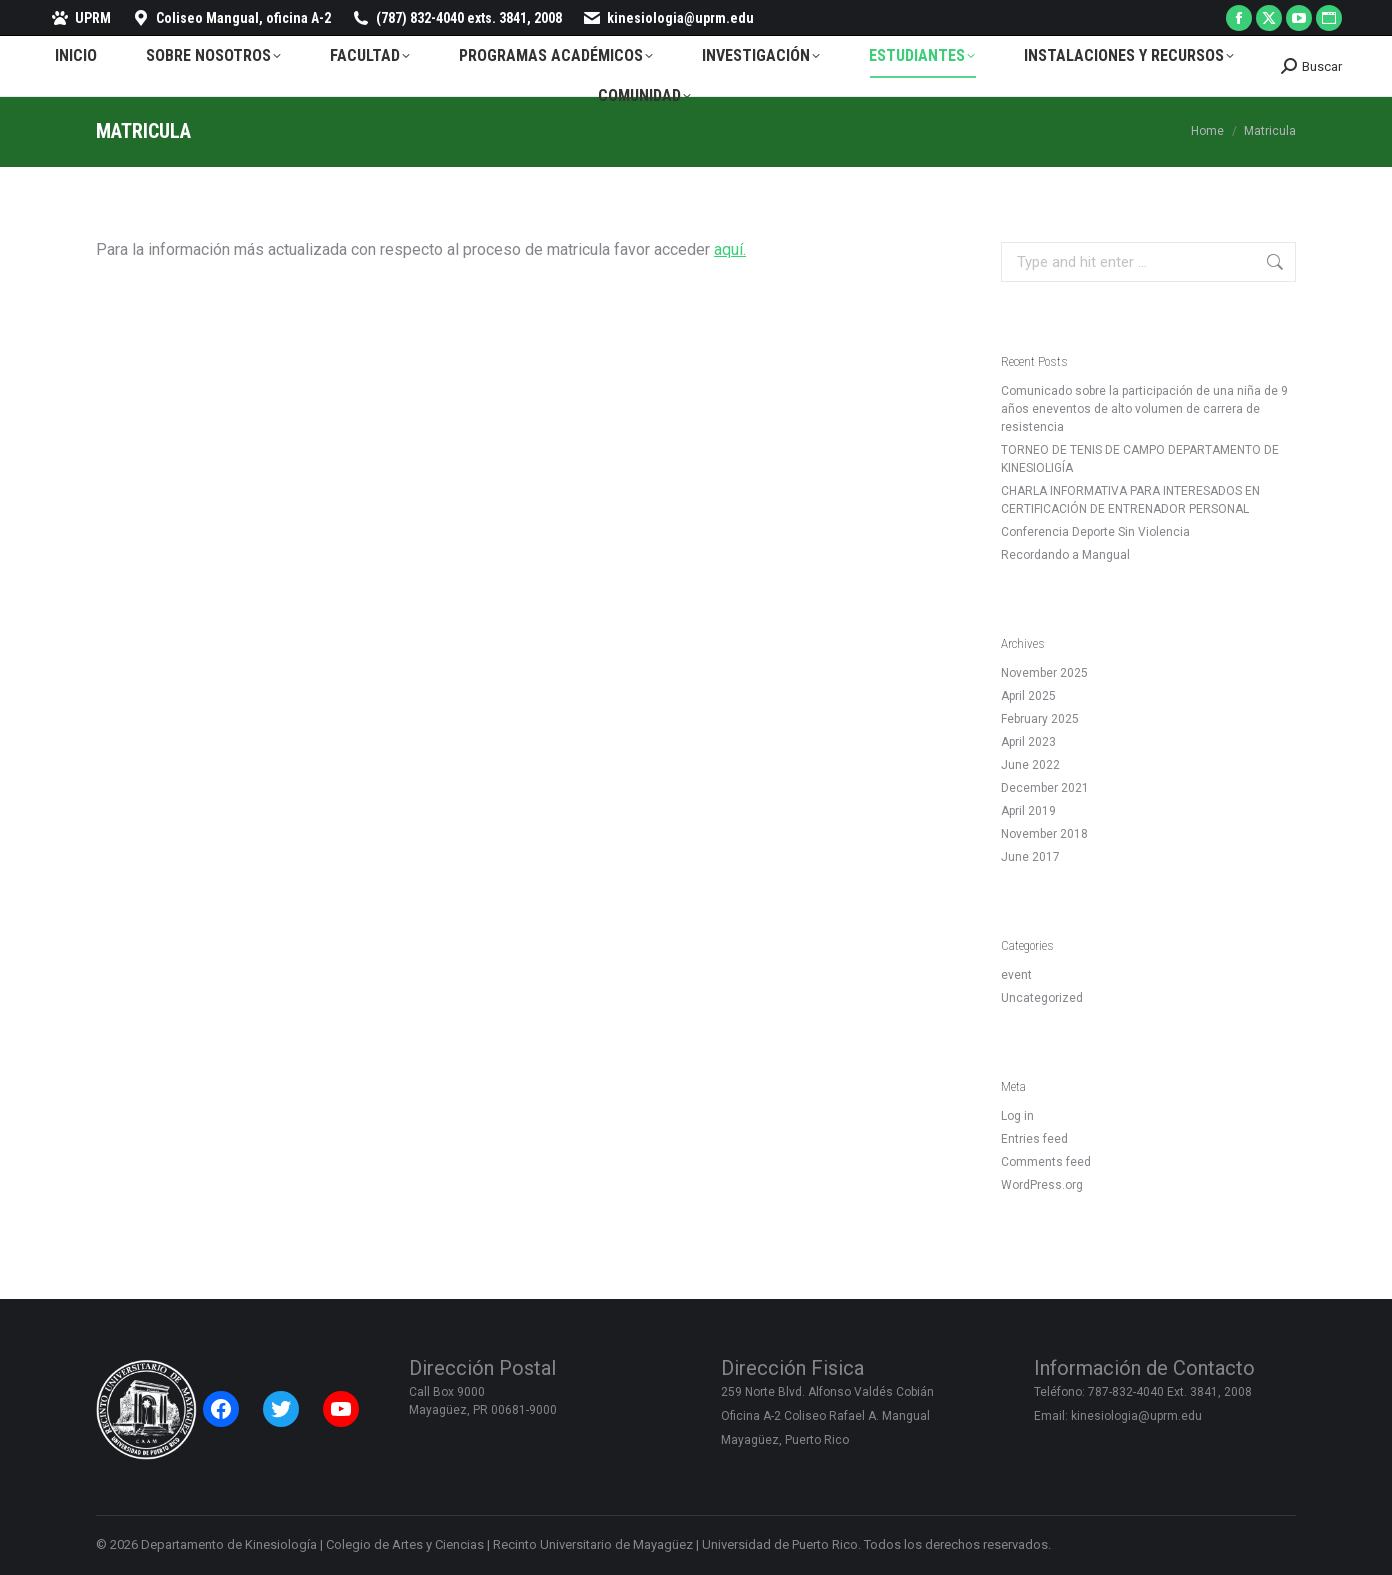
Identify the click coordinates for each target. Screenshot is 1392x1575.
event (1016, 975)
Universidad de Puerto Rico (780, 1544)
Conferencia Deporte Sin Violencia (1095, 532)
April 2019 (1028, 811)
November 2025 (1044, 673)
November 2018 (1044, 834)
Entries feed (1034, 1139)
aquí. (730, 249)
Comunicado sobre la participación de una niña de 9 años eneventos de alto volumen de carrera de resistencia (1144, 409)
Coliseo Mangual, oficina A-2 (231, 18)
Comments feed (1046, 1162)
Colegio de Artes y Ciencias (405, 1544)
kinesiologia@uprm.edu (668, 18)
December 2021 (1045, 788)
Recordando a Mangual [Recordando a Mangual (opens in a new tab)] (1065, 555)
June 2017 (1030, 857)
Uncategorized (1042, 998)
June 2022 (1030, 765)
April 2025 (1028, 696)
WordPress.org (1042, 1185)
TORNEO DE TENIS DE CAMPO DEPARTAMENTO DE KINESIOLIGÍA (1140, 459)
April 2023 (1028, 742)
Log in (1017, 1116)
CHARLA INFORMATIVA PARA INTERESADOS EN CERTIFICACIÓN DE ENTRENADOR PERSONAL (1130, 500)
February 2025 (1040, 719)
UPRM (80, 18)
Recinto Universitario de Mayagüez (593, 1544)
